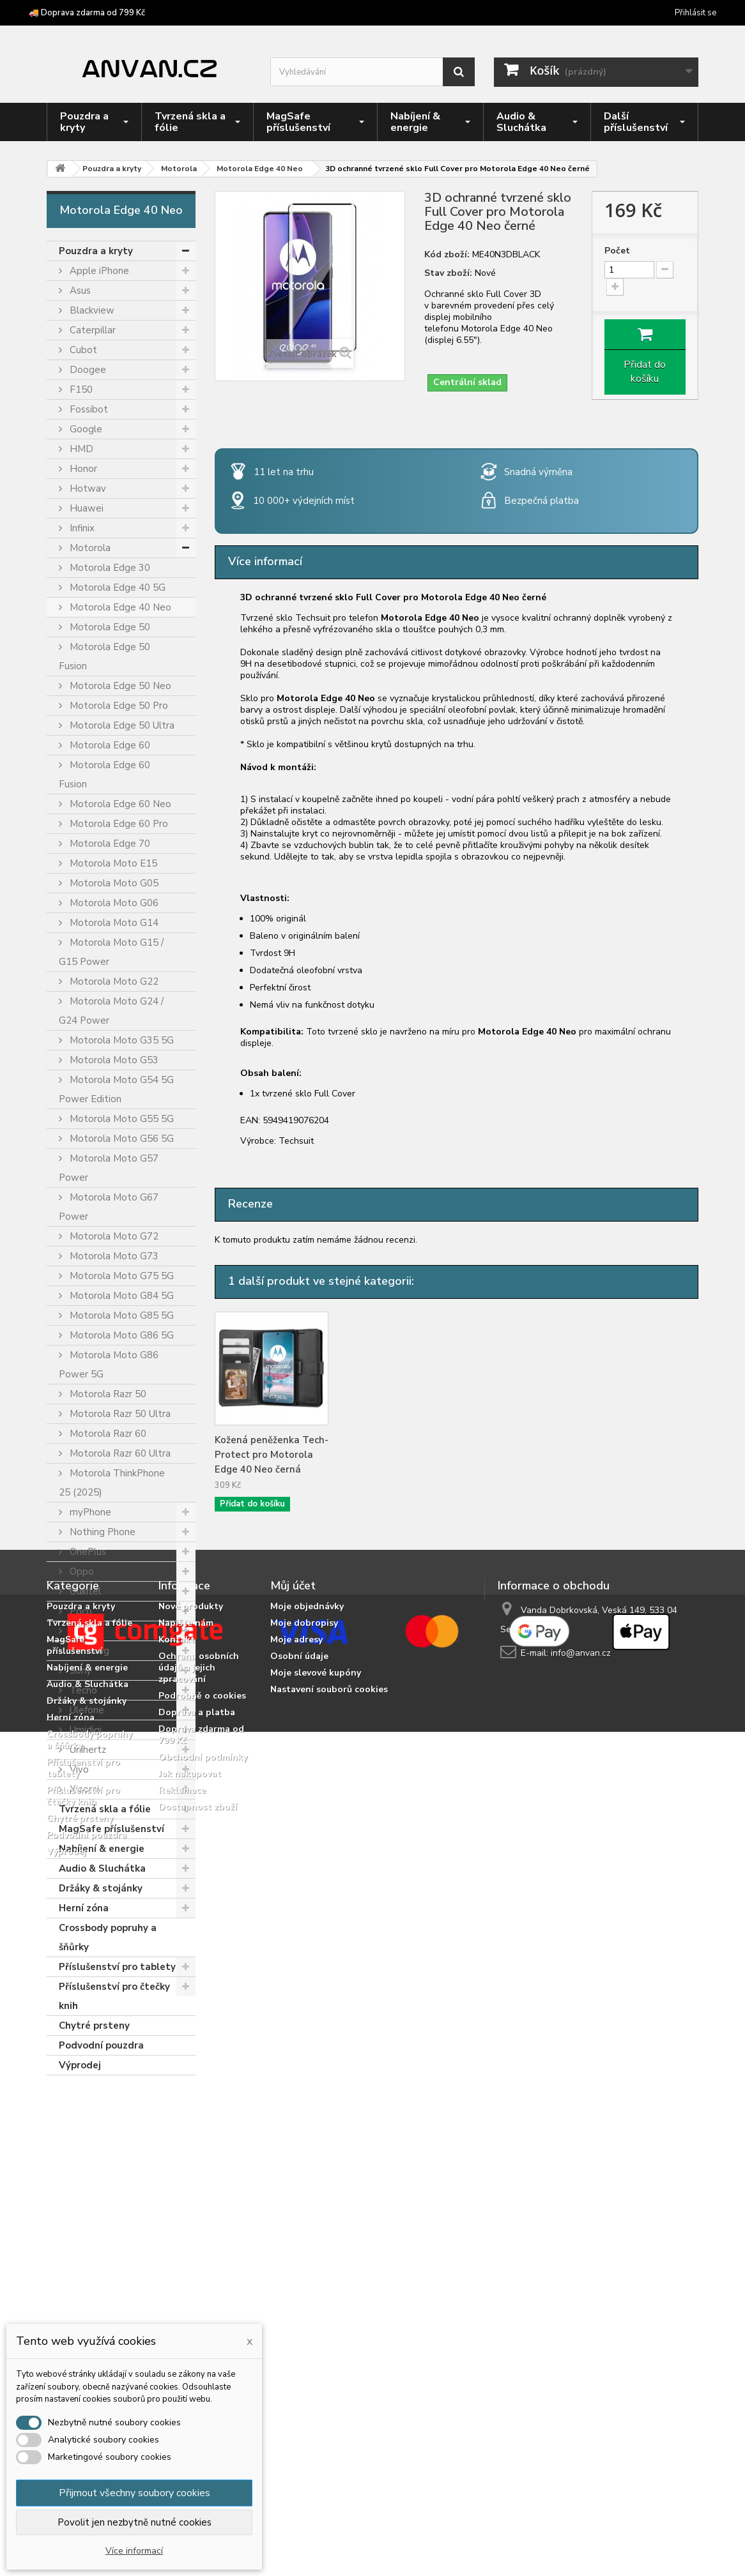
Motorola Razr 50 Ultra (119, 1413)
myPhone (89, 1512)
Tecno (82, 1690)
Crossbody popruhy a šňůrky (108, 1937)
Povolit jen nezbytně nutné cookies (134, 2522)
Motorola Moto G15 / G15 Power (111, 952)
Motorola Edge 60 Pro (117, 823)
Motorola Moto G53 (112, 1060)
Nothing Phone (101, 1532)
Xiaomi (83, 1789)
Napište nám (185, 2199)
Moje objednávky (307, 2183)
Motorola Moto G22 (112, 981)
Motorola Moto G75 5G (120, 1275)
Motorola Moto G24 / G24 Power (111, 1011)
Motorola (89, 548)
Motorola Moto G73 (112, 1256)
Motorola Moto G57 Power (108, 1168)
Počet (617, 251)
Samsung (88, 1650)
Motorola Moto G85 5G (120, 1315)
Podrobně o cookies (202, 2272)
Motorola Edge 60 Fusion (104, 775)
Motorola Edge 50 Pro (117, 705)
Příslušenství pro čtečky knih (114, 1996)
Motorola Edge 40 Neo (119, 607)
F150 (80, 389)
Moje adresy (296, 2216)
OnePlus (86, 1551)
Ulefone (85, 1710)
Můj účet (293, 2162)
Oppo (80, 1571)
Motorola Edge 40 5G (116, 587)
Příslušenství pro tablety (117, 1966)
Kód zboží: (447, 255)
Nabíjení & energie (101, 1848)
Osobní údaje (299, 2233)
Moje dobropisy (304, 2199)
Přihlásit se (695, 13)
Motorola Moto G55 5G (120, 1118)
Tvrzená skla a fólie (105, 1809)
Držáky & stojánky (100, 1888)
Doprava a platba (196, 2289)
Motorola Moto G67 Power (108, 1207)
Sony (79, 1670)
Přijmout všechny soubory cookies (134, 2493)
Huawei (85, 508)
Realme (85, 1631)
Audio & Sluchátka (102, 1868)
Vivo (78, 1769)
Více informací (134, 2551)
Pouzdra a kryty (96, 251)
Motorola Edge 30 (108, 567)
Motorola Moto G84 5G (120, 1295)
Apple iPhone (98, 270)
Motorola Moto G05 (112, 883)
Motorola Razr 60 (106, 1433)
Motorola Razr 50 (106, 1394)
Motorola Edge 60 (108, 745)
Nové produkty (190, 2183)
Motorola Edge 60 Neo (119, 804)
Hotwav (86, 488)
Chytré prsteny (94, 2025)
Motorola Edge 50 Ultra (120, 725)
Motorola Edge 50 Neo (119, 685)
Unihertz (86, 1749)
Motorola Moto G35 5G (120, 1040)
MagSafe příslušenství (111, 1828)
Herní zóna (84, 1908)
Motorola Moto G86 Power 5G (108, 1365)
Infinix (81, 528)
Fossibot (87, 409)
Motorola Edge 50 (108, 627)
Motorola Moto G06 (112, 903)
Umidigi (84, 1730)
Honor (82, 468)
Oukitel (84, 1591)
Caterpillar (91, 330)
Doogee (86, 369)
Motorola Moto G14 (112, 922)
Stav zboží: (448, 273)
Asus (79, 290)
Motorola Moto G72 (112, 1236)
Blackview (90, 310)
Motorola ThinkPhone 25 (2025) (112, 1483)
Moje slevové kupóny (315, 2249)
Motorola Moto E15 (112, 863)
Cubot (82, 350)
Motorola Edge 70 (108, 843)
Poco (79, 1611)
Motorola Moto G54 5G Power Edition (116, 1089)
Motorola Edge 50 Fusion (104, 656)
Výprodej (80, 2065)
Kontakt (176, 2216)
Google (84, 429)
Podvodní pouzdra (101, 2045)
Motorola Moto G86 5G (120, 1335)
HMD (80, 449)
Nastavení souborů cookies (329, 2266)
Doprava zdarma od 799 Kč (201, 2311)
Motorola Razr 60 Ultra (119, 1453)
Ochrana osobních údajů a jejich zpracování (198, 2244)
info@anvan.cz (581, 2230)
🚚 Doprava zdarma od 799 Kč (87, 13)
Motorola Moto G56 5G (120, 1138)
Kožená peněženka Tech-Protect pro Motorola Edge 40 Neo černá (271, 1455)
